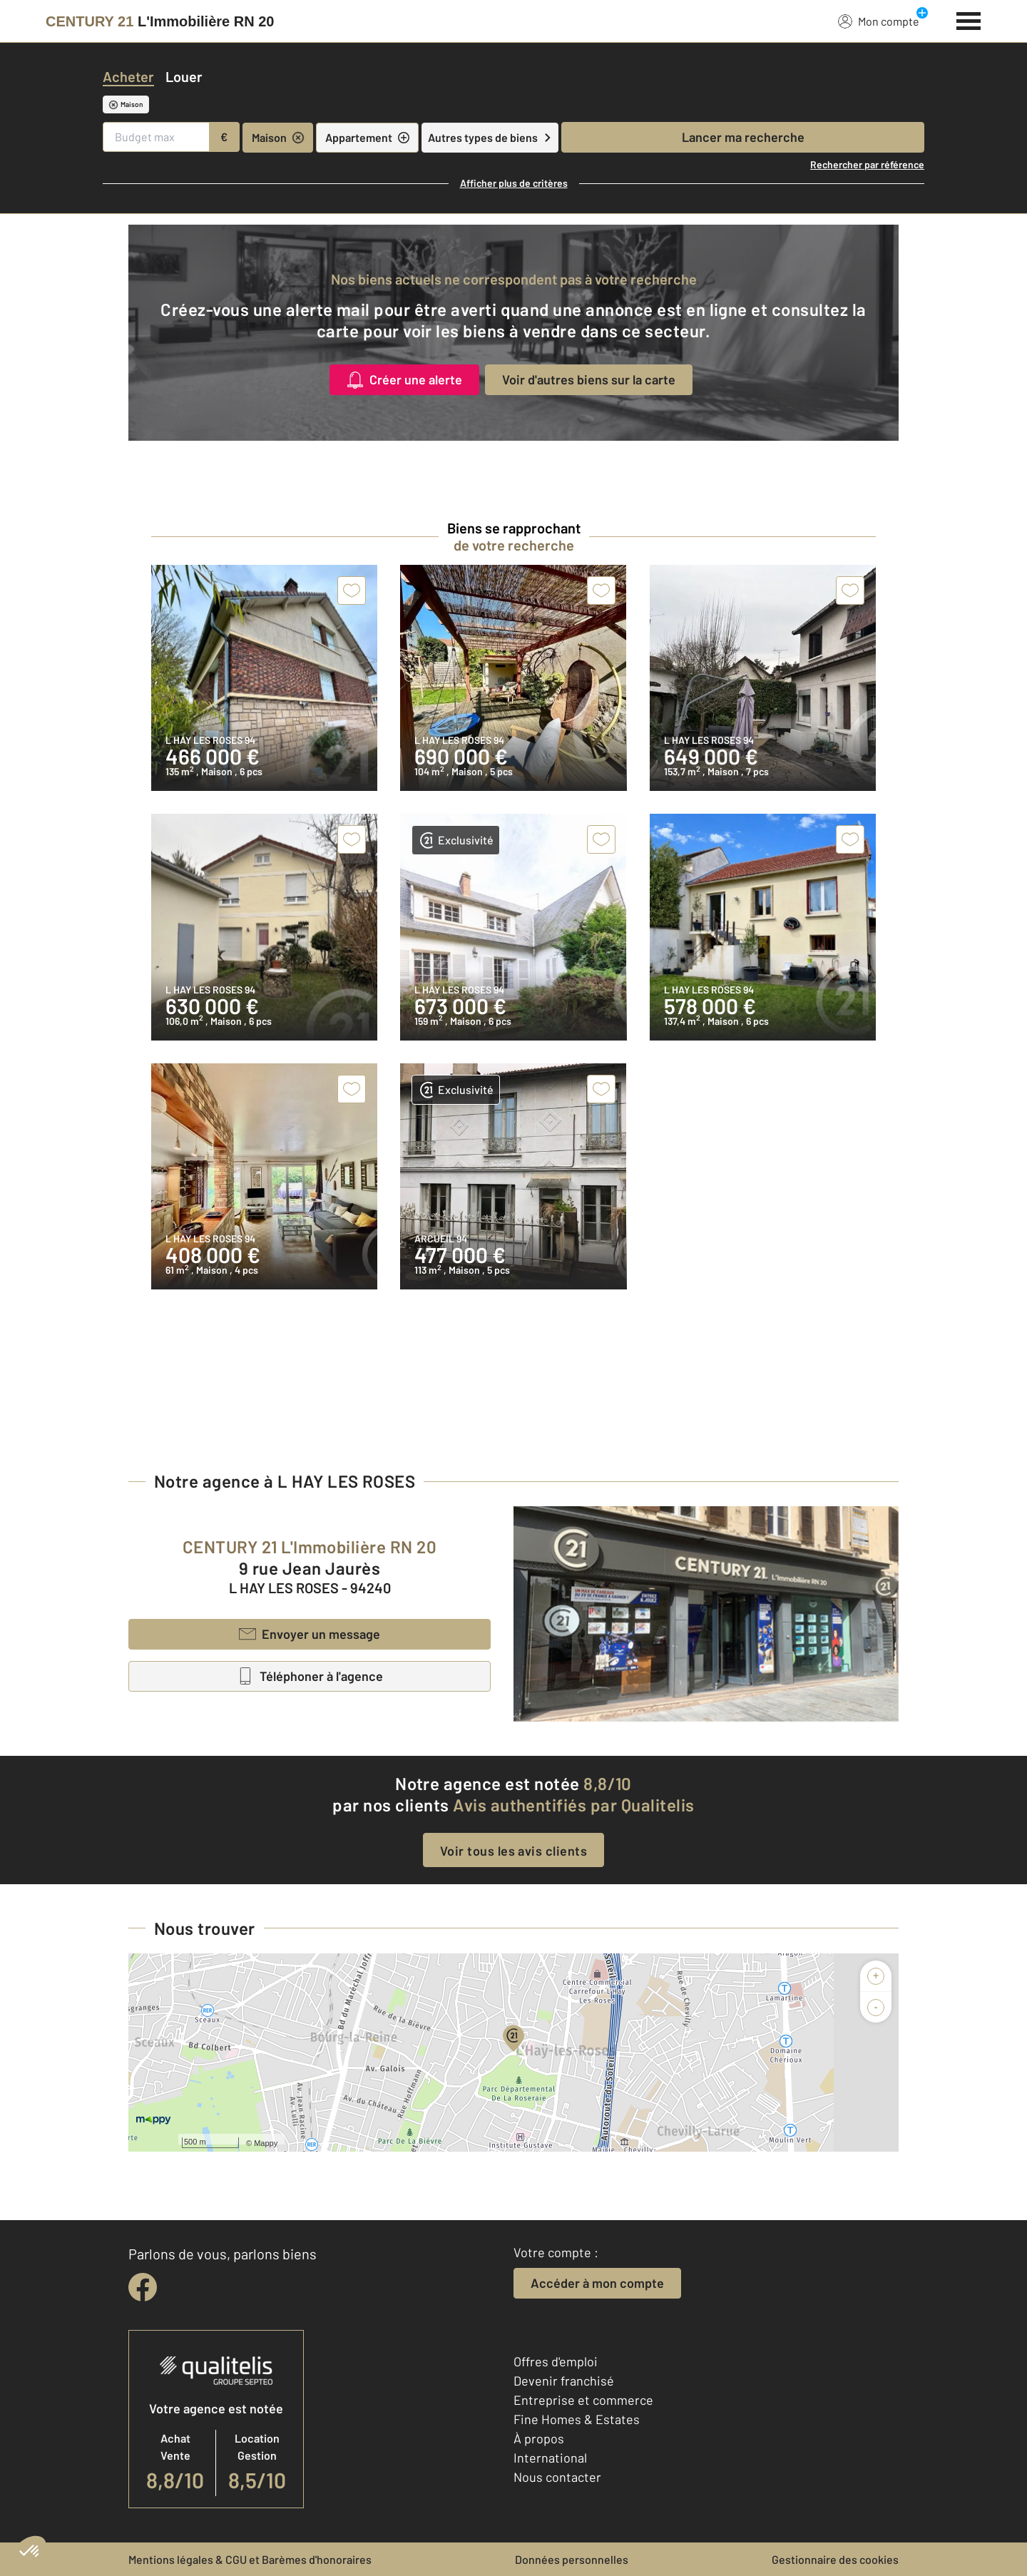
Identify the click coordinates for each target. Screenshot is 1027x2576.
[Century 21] (160, 21)
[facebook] (142, 2287)
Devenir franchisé (564, 2380)
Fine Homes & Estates (577, 2419)
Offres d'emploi (556, 2361)
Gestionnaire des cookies (835, 2559)
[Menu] (968, 19)
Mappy (265, 2143)
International (550, 2457)
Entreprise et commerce (583, 2400)
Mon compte (878, 21)
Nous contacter (557, 2477)
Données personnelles (571, 2559)
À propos (539, 2438)
